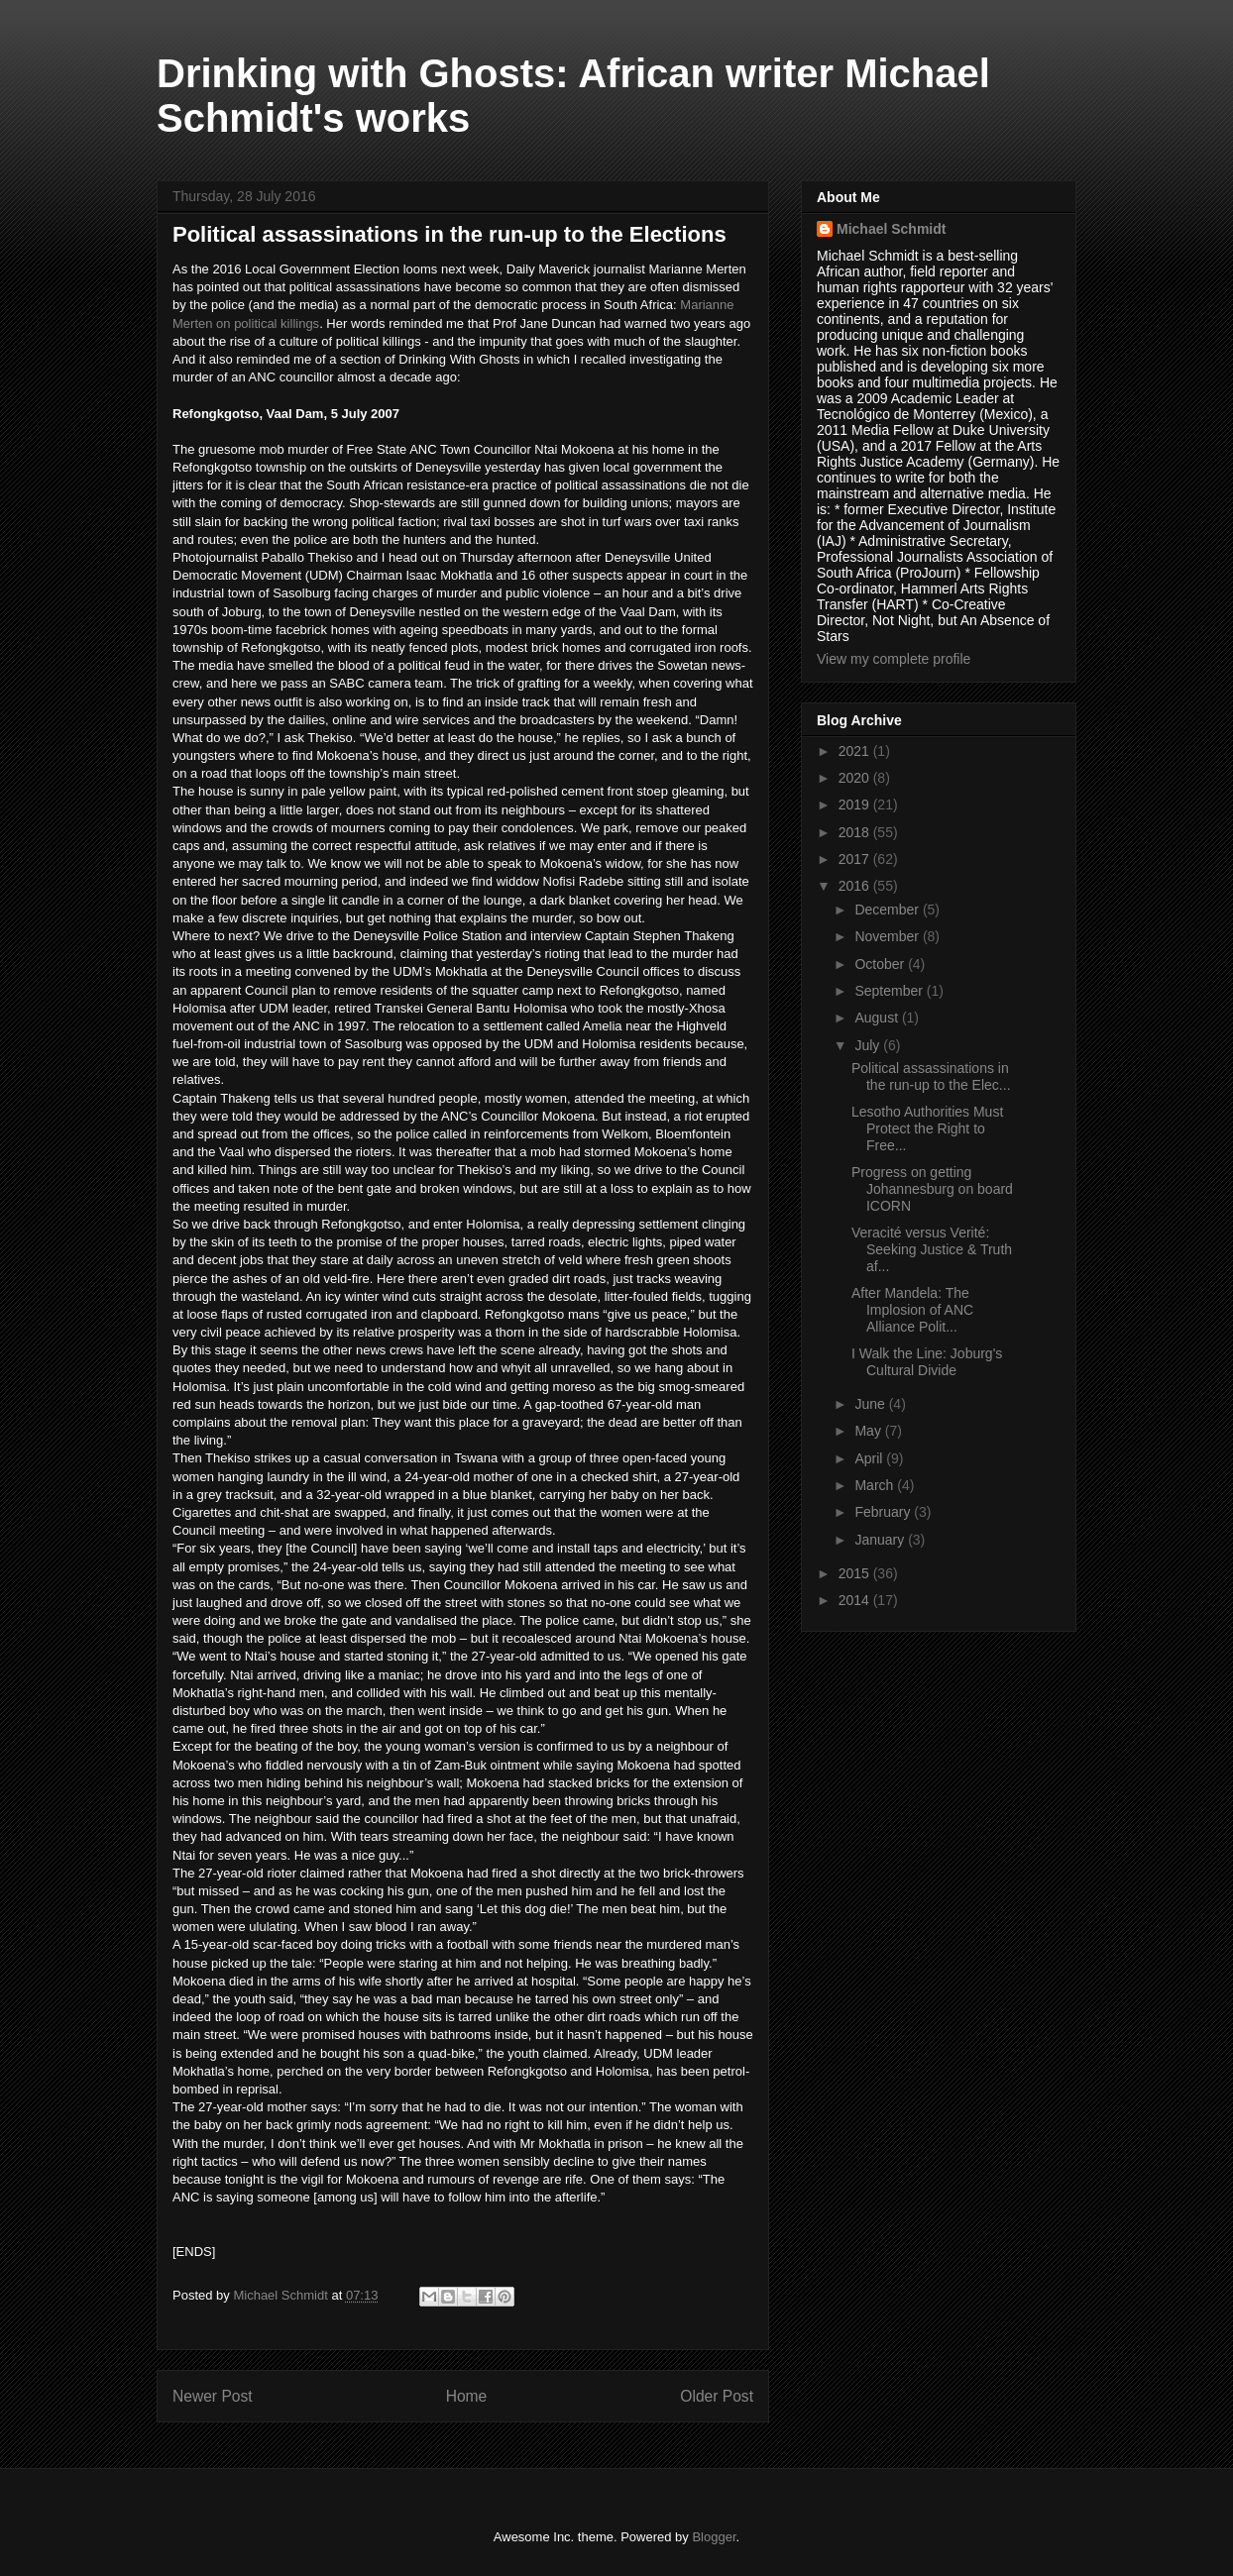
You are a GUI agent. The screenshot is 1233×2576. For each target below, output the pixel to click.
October (881, 964)
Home (467, 2396)
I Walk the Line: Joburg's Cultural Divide (926, 1361)
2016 (856, 886)
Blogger (713, 2536)
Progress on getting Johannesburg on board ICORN (932, 1189)
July (868, 1045)
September (890, 991)
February (884, 1512)
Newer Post (212, 2396)
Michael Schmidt (891, 229)
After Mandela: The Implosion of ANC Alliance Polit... (912, 1310)
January (881, 1540)
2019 (856, 804)
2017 (856, 859)
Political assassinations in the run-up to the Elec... (931, 1076)
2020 (856, 778)
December (888, 909)
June (871, 1404)
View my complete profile (893, 659)
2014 (856, 1600)
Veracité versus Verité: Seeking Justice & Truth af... (931, 1249)
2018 (856, 832)
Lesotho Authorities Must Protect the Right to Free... (927, 1128)
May (869, 1431)
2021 (856, 751)
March (875, 1485)
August (877, 1017)
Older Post (716, 2396)
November (888, 936)
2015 (856, 1573)
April (870, 1458)
